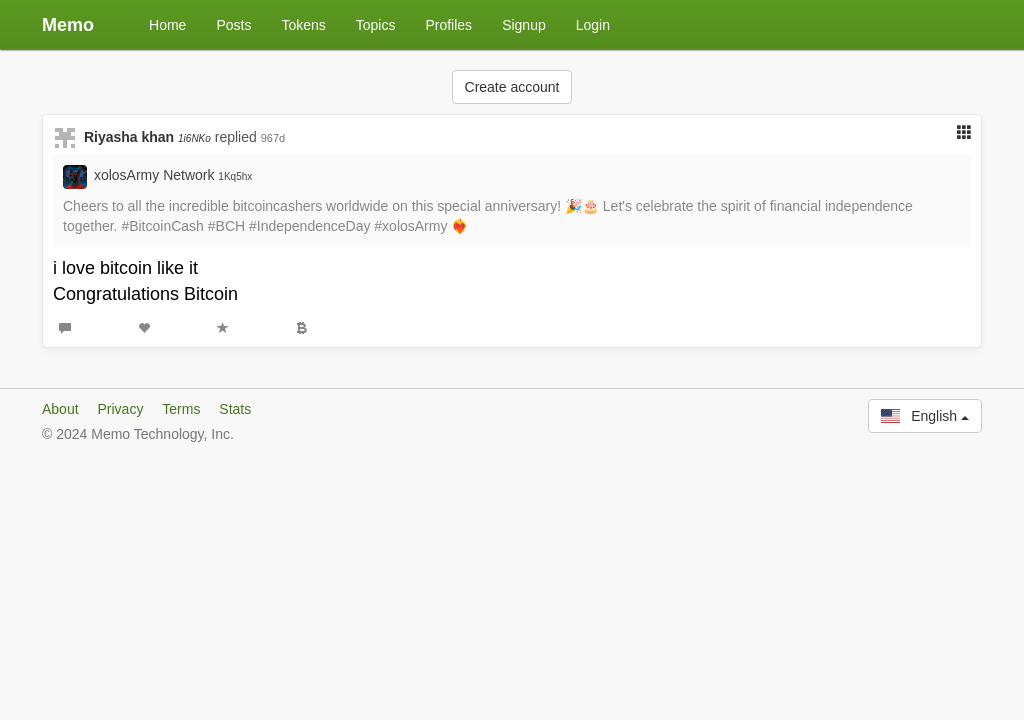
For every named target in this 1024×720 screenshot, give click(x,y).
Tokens (303, 25)
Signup (524, 25)
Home (167, 25)
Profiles (448, 25)
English (925, 416)
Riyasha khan (147, 137)
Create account (512, 87)
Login (593, 25)
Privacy (120, 409)
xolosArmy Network (173, 175)
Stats (235, 409)
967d (273, 138)
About (60, 409)
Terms (181, 409)
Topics (376, 25)
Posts (233, 25)
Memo (68, 25)
